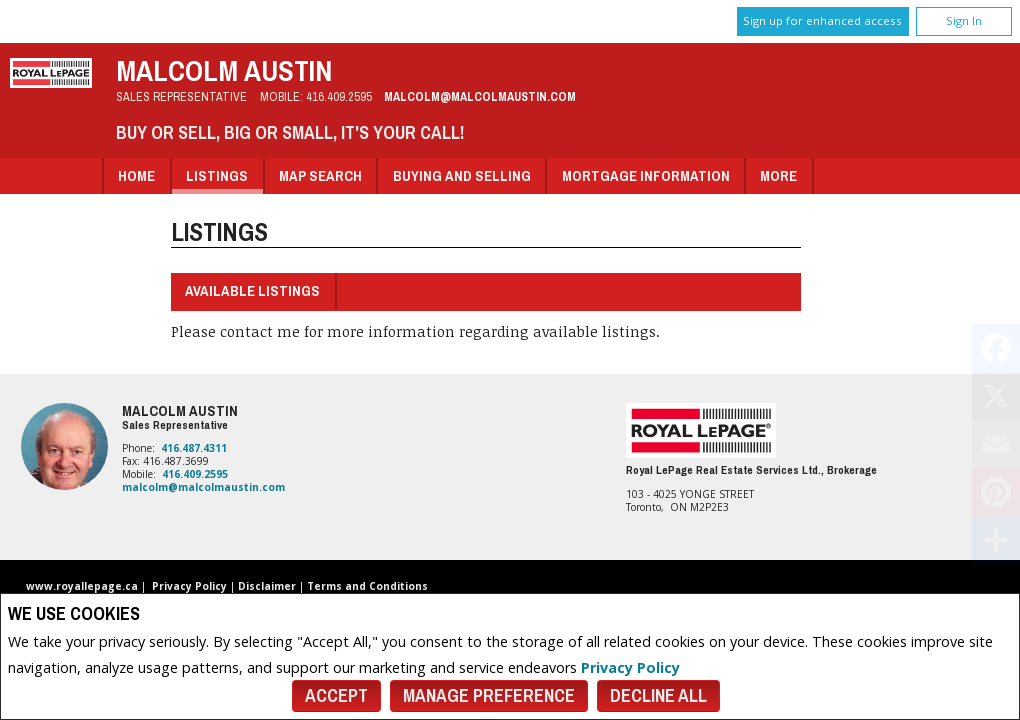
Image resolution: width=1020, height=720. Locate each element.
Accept (336, 695)
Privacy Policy (630, 667)
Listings (217, 175)
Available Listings (252, 290)
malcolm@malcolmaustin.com (480, 96)
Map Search (320, 175)
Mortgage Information (646, 175)
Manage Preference (489, 695)
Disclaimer (267, 586)
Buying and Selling (462, 175)
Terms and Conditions (367, 586)
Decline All (658, 695)
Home (136, 175)
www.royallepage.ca (82, 586)
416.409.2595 (339, 96)
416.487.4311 (194, 448)
